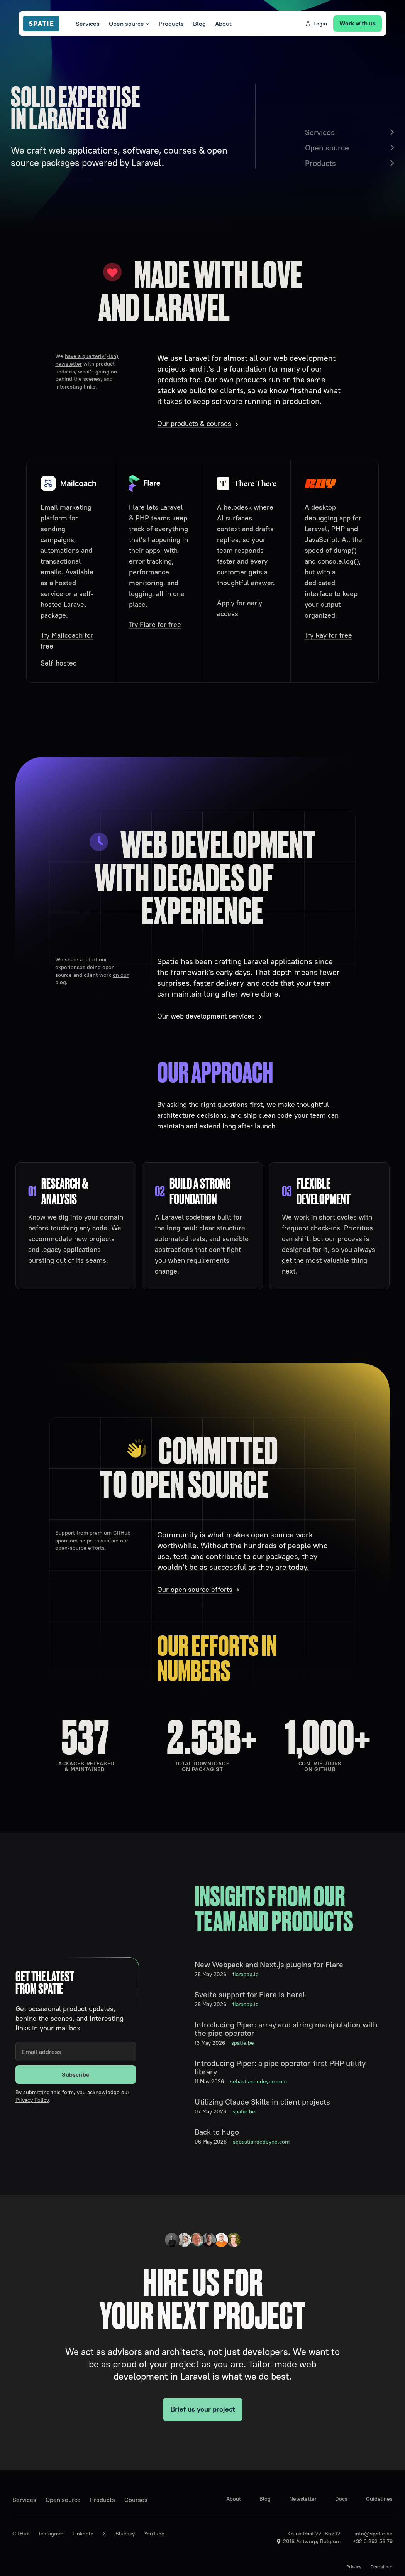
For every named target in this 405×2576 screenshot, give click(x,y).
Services (88, 23)
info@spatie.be (373, 2533)
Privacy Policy (32, 2099)
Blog (199, 23)
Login (316, 23)
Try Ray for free (328, 635)
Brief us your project (203, 2409)
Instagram (51, 2533)
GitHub (21, 2533)
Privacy (353, 2566)
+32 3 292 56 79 (373, 2541)
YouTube (154, 2533)
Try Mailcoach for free (67, 640)
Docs (341, 2498)
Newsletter (303, 2498)
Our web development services (206, 1016)
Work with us (357, 23)
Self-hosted (59, 663)
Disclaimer (382, 2566)
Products (171, 23)
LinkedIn (83, 2533)
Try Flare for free (155, 624)
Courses (135, 2499)
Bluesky (125, 2533)
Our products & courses (194, 423)
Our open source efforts (194, 1589)
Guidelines (379, 2498)
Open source (129, 23)
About (223, 23)
